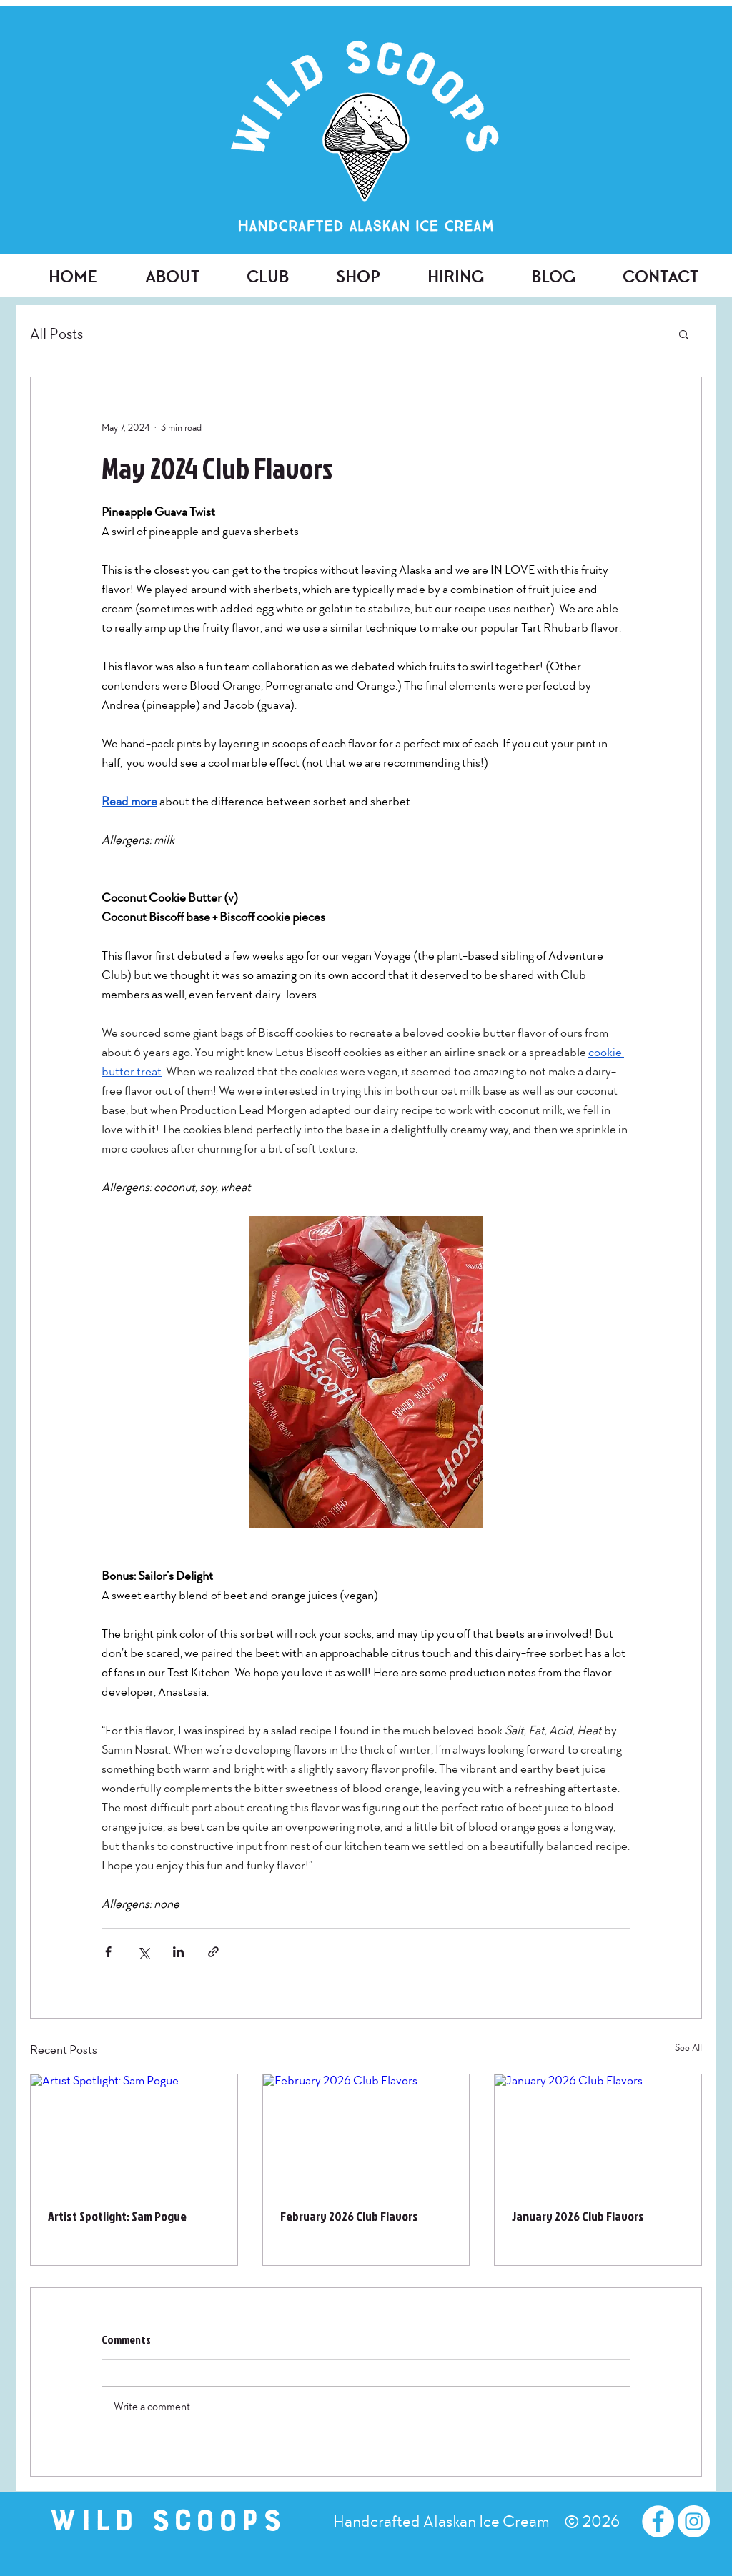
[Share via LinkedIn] (178, 1952)
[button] (684, 333)
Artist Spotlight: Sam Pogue (117, 2216)
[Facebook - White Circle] (658, 2521)
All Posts (56, 334)
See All (688, 2048)
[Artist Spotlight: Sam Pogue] (134, 2132)
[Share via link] (213, 1952)
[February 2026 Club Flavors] (366, 2132)
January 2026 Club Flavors (578, 2216)
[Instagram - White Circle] (694, 2521)
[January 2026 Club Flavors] (598, 2132)
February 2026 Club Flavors (349, 2216)
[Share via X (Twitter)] (143, 1952)
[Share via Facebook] (108, 1952)
